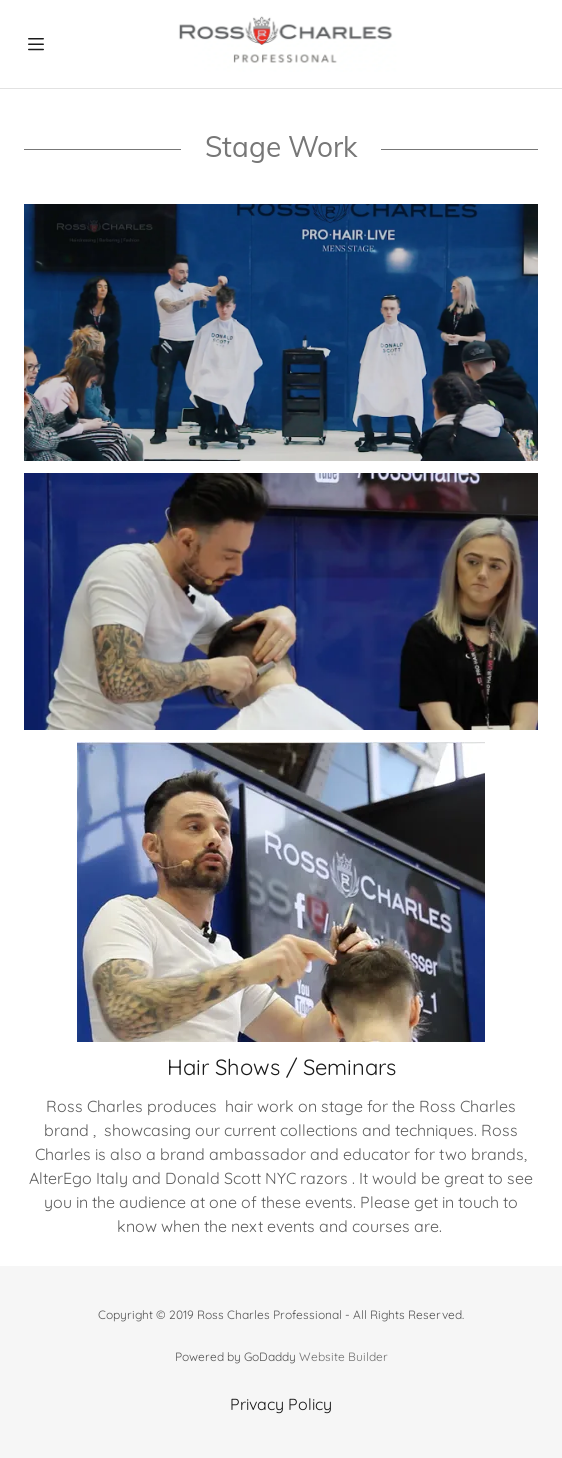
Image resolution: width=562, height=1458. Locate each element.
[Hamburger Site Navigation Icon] (36, 44)
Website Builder (343, 1356)
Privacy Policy (281, 1404)
